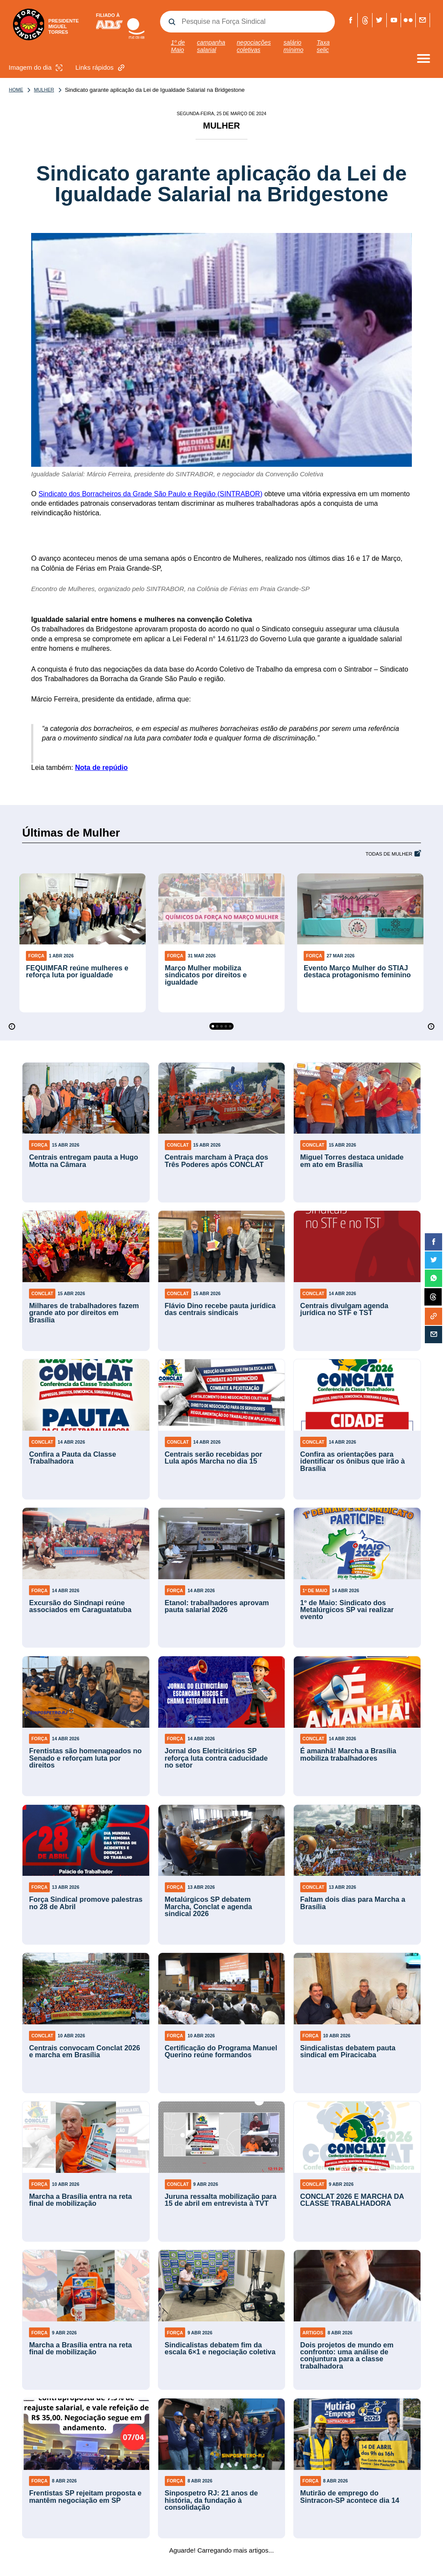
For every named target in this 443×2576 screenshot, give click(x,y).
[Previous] (12, 1026)
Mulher (38, 89)
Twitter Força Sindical (379, 20)
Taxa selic (323, 46)
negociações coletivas (254, 46)
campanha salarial (211, 46)
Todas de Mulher (389, 854)
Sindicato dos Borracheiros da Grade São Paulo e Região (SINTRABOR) (151, 494)
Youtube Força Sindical (393, 20)
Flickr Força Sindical (408, 20)
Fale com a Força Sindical (422, 20)
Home (16, 89)
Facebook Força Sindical (350, 20)
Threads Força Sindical (365, 20)
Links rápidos (100, 67)
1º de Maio (178, 46)
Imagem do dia (36, 67)
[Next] (431, 1026)
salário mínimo (293, 46)
